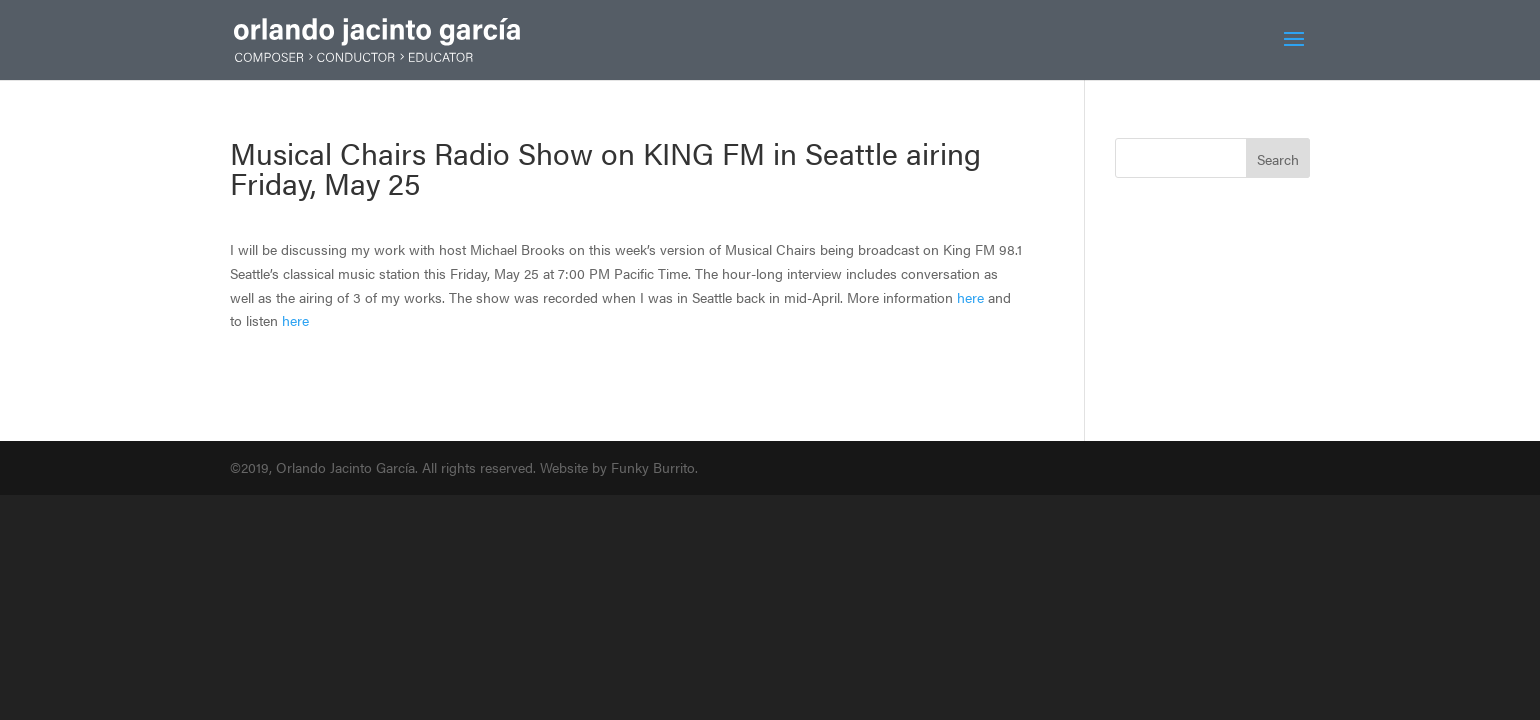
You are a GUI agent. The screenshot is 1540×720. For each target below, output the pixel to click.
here (970, 297)
